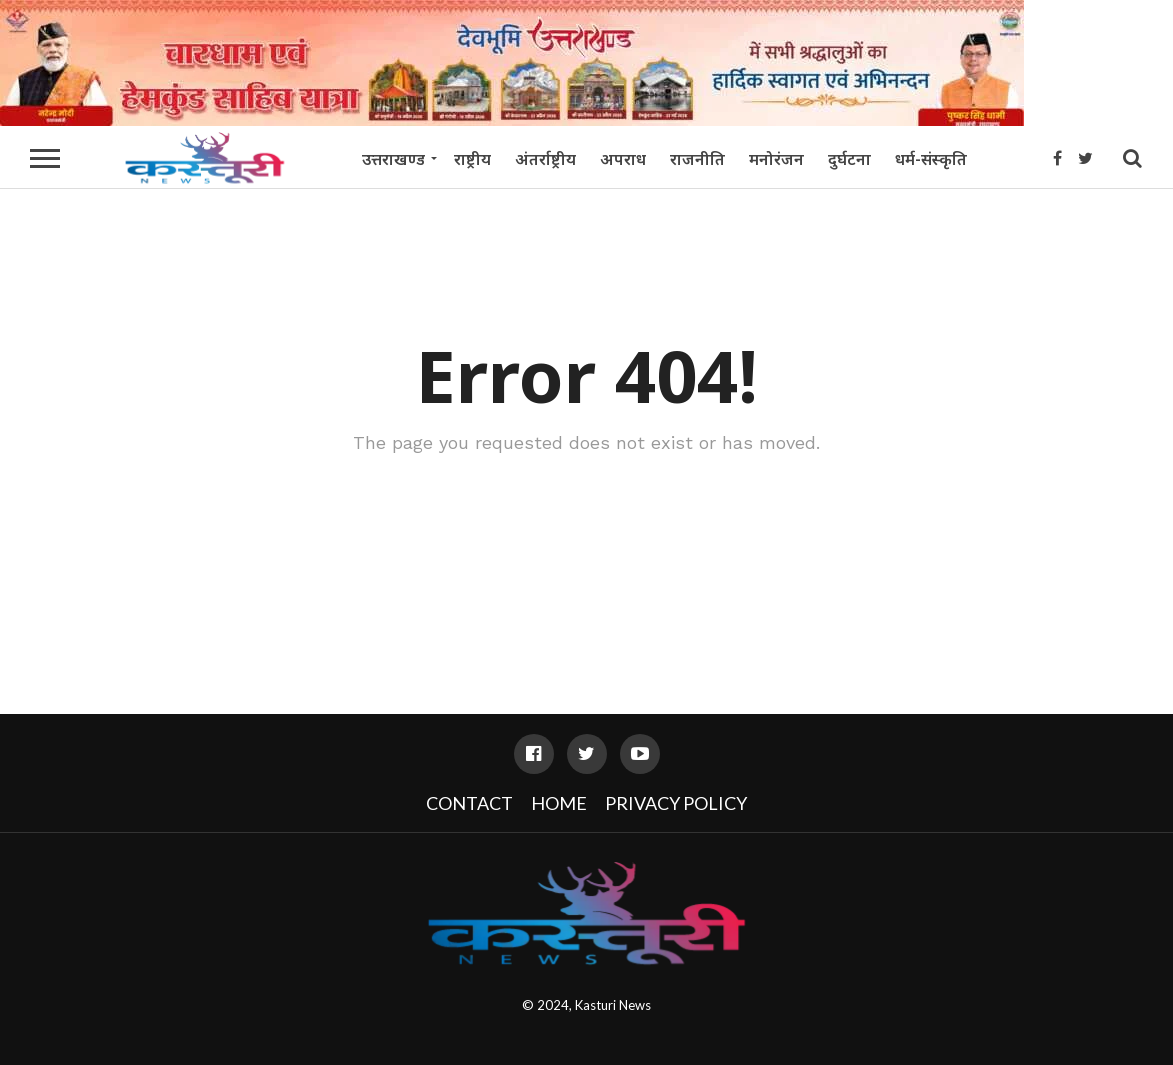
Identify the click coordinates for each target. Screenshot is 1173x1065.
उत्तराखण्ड (393, 159)
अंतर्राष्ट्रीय (545, 159)
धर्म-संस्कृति (931, 159)
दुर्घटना (849, 159)
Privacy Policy (676, 803)
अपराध (623, 159)
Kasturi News (613, 1005)
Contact (469, 803)
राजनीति (697, 159)
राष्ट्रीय (472, 159)
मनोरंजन (776, 159)
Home (559, 803)
